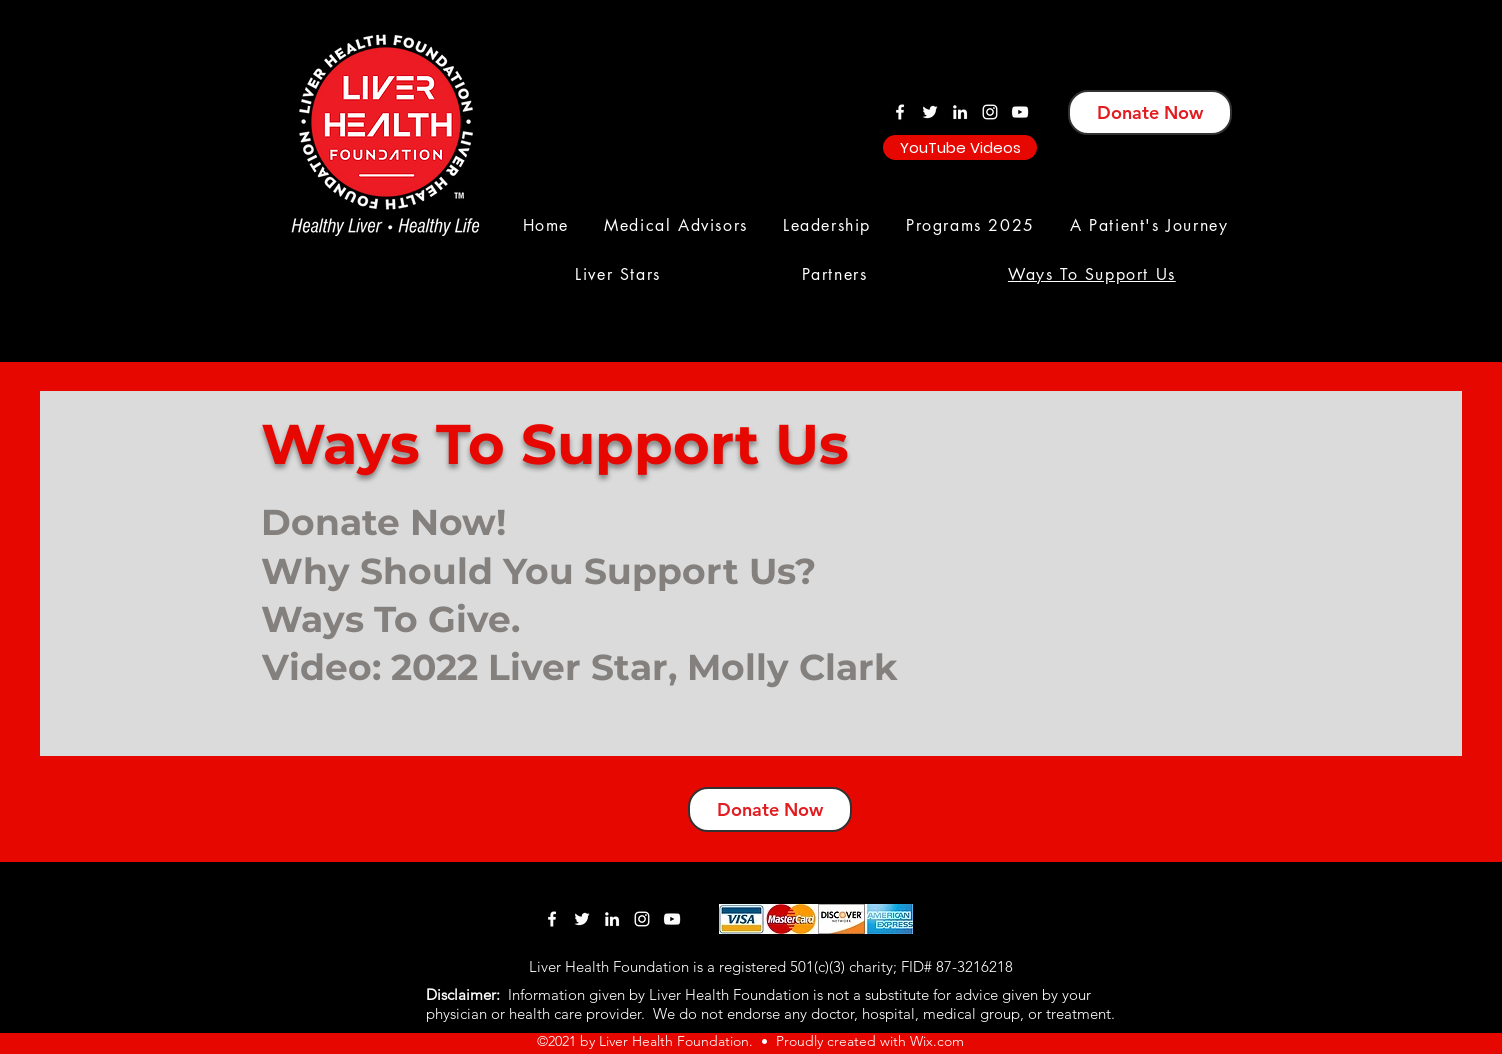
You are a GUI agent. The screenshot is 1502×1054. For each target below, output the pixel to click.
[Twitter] (930, 112)
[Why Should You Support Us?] (544, 570)
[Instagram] (990, 112)
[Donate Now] (1150, 112)
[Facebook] (900, 112)
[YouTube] (1020, 112)
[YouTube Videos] (960, 147)
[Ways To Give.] (448, 618)
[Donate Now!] (448, 521)
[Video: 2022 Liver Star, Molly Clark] (603, 666)
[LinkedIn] (960, 112)
